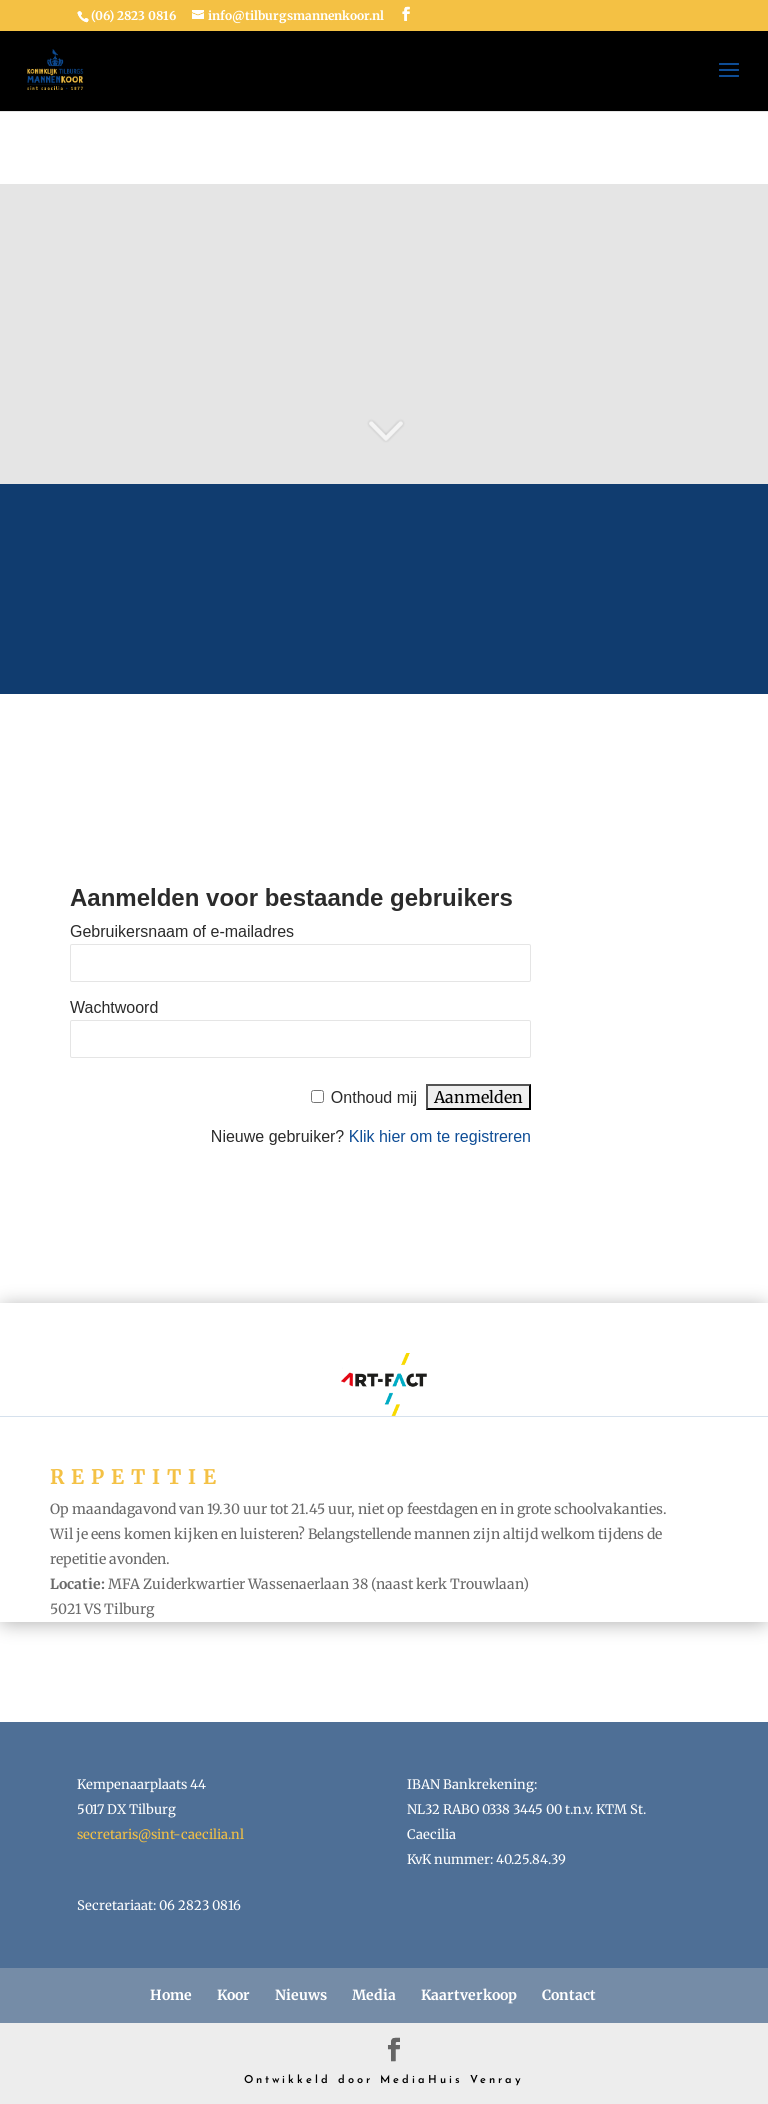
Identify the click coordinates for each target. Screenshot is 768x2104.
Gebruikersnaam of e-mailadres (182, 931)
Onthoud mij (374, 1097)
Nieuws (301, 1995)
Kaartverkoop (469, 1995)
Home (171, 1995)
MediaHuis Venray (452, 2080)
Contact (569, 1995)
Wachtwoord (114, 1007)
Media (374, 1995)
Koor (233, 1995)
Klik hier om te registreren (440, 1136)
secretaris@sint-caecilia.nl (160, 1834)
